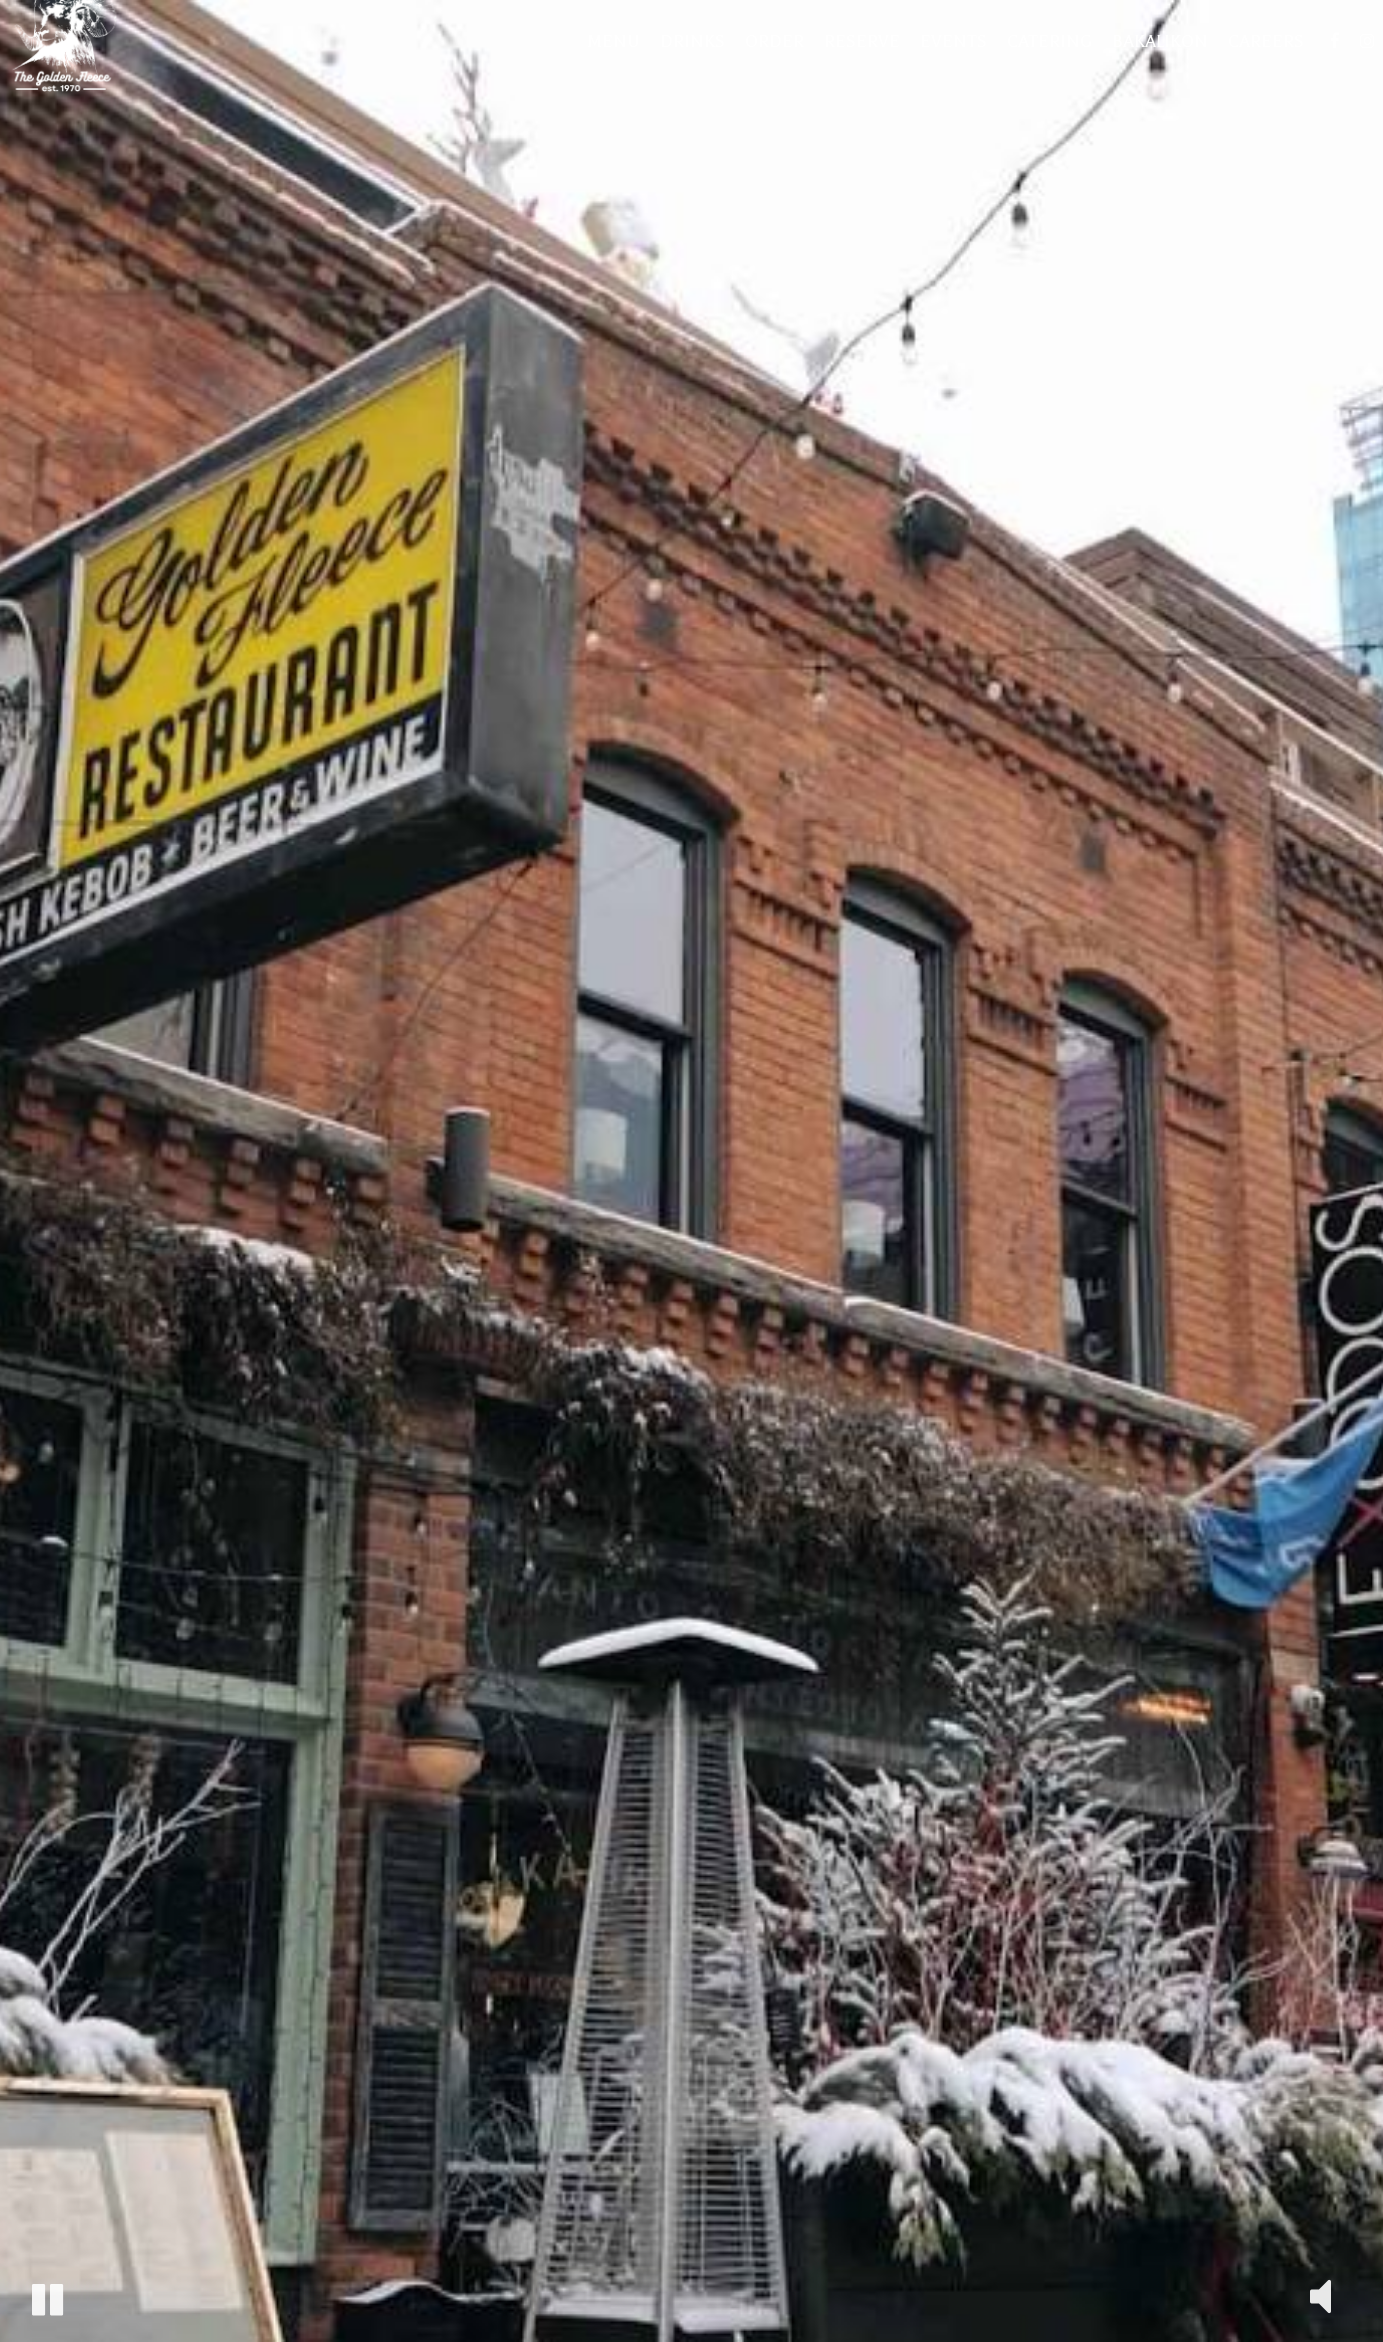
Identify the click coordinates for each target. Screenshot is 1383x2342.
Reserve (847, 70)
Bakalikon (1145, 70)
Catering (1034, 70)
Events (938, 70)
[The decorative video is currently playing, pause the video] (47, 2299)
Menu (598, 70)
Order (759, 70)
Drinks (677, 70)
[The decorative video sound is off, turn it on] (1320, 2294)
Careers (1251, 70)
